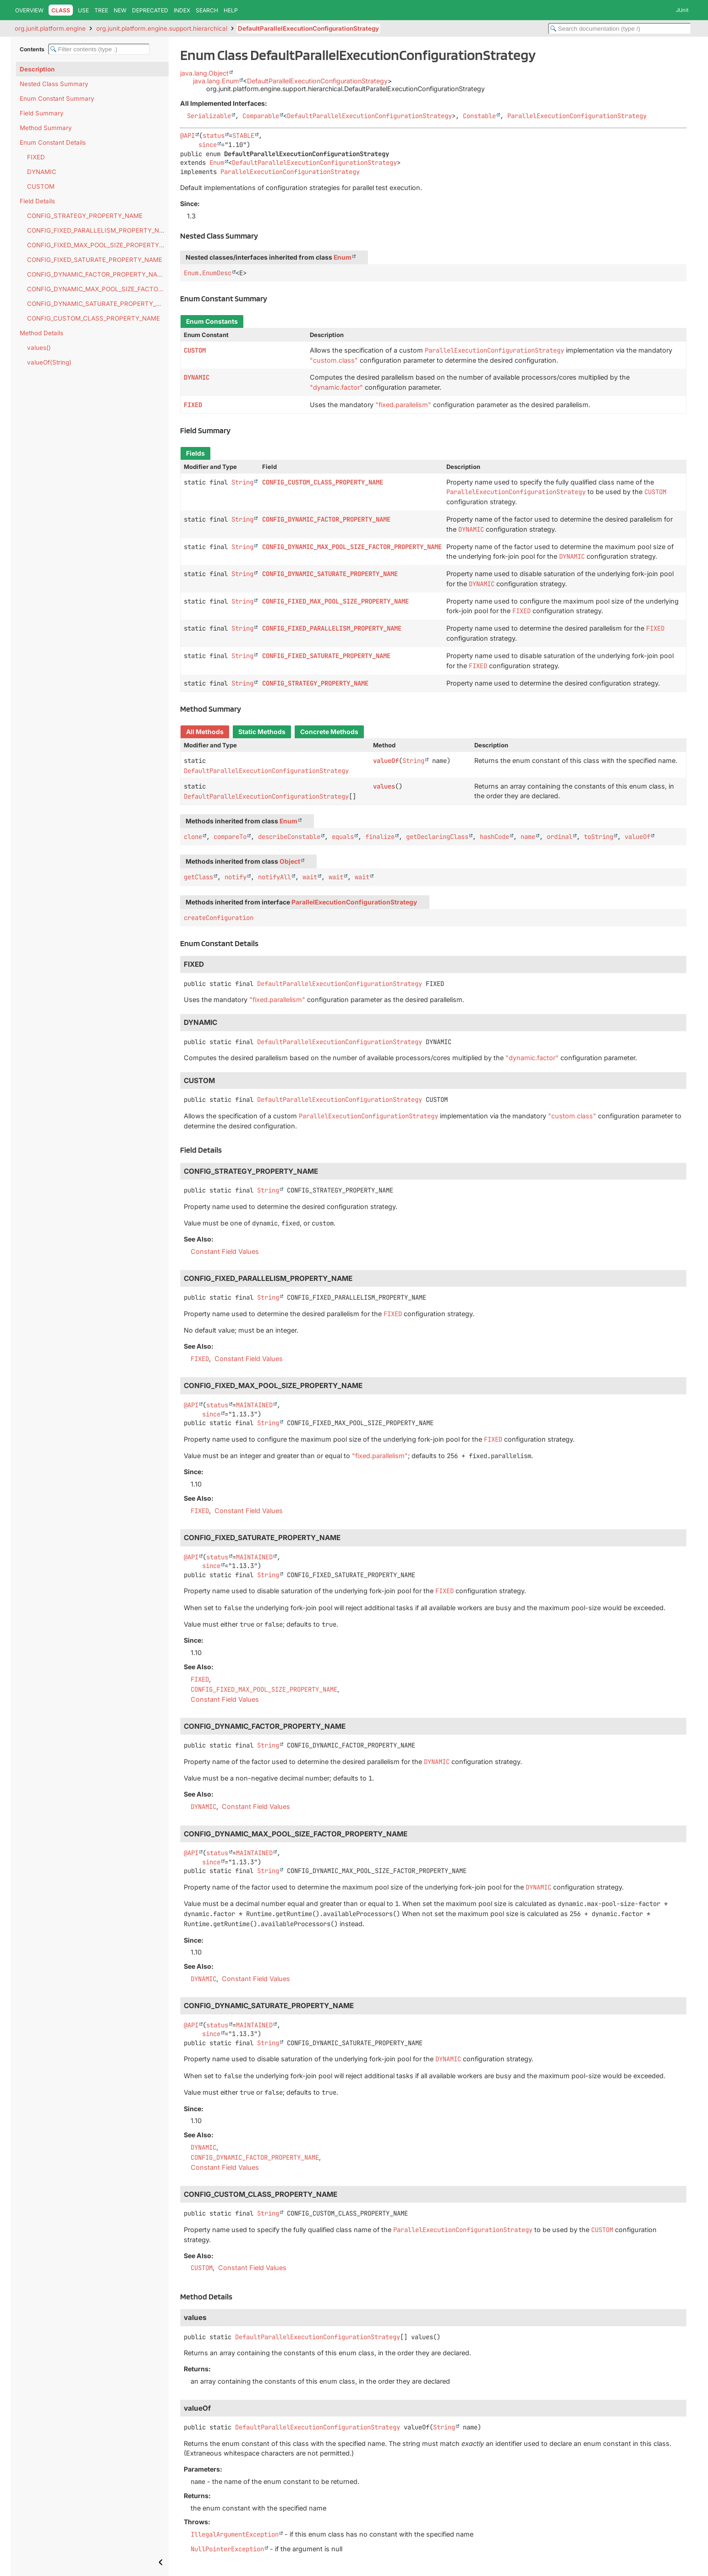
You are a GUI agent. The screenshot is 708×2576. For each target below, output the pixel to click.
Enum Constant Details (53, 142)
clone (193, 837)
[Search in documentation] (619, 28)
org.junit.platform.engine (50, 28)
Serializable (209, 116)
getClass (198, 877)
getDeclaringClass (437, 837)
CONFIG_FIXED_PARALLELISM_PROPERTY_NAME (98, 230)
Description (37, 69)
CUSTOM (41, 186)
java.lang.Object (204, 73)
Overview (29, 10)
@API (187, 135)
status (214, 135)
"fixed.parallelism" (403, 404)
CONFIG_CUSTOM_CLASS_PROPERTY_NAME (93, 318)
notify (236, 877)
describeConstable (289, 837)
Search (207, 10)
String (242, 482)
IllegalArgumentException (235, 2534)
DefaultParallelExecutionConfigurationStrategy (308, 28)
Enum (216, 162)
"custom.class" (334, 360)
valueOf (386, 761)
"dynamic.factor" (336, 387)
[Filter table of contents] (99, 49)
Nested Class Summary (54, 83)
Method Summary (46, 127)
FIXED (36, 157)
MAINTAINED (254, 1405)
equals (343, 837)
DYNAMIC (41, 171)
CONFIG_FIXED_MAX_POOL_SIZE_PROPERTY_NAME (98, 245)
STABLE (243, 135)
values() (39, 347)
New (120, 10)
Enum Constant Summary (57, 98)
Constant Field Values (225, 1251)
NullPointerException (227, 2549)
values (384, 786)
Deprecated (150, 10)
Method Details (41, 333)
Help (231, 10)
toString (598, 837)
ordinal (559, 837)
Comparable (260, 116)
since (207, 145)
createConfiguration (218, 918)
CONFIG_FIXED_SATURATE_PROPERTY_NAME (94, 259)
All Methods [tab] (205, 731)
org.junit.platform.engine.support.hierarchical (161, 28)
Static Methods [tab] (261, 731)
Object (290, 861)
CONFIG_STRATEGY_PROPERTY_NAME (85, 215)
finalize (380, 837)
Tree (101, 10)
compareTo (230, 837)
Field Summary (42, 113)
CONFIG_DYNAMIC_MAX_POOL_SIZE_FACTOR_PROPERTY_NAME (98, 289)
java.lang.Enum (216, 81)
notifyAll (274, 877)
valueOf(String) (49, 362)
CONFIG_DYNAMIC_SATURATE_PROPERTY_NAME (98, 303)
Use (83, 10)
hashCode (494, 837)
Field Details (37, 201)
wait (309, 877)
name (528, 837)
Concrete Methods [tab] (329, 731)
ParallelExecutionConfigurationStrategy (577, 116)
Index (182, 10)
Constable (479, 116)
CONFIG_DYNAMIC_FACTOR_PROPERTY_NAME (96, 274)
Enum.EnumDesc (207, 273)
